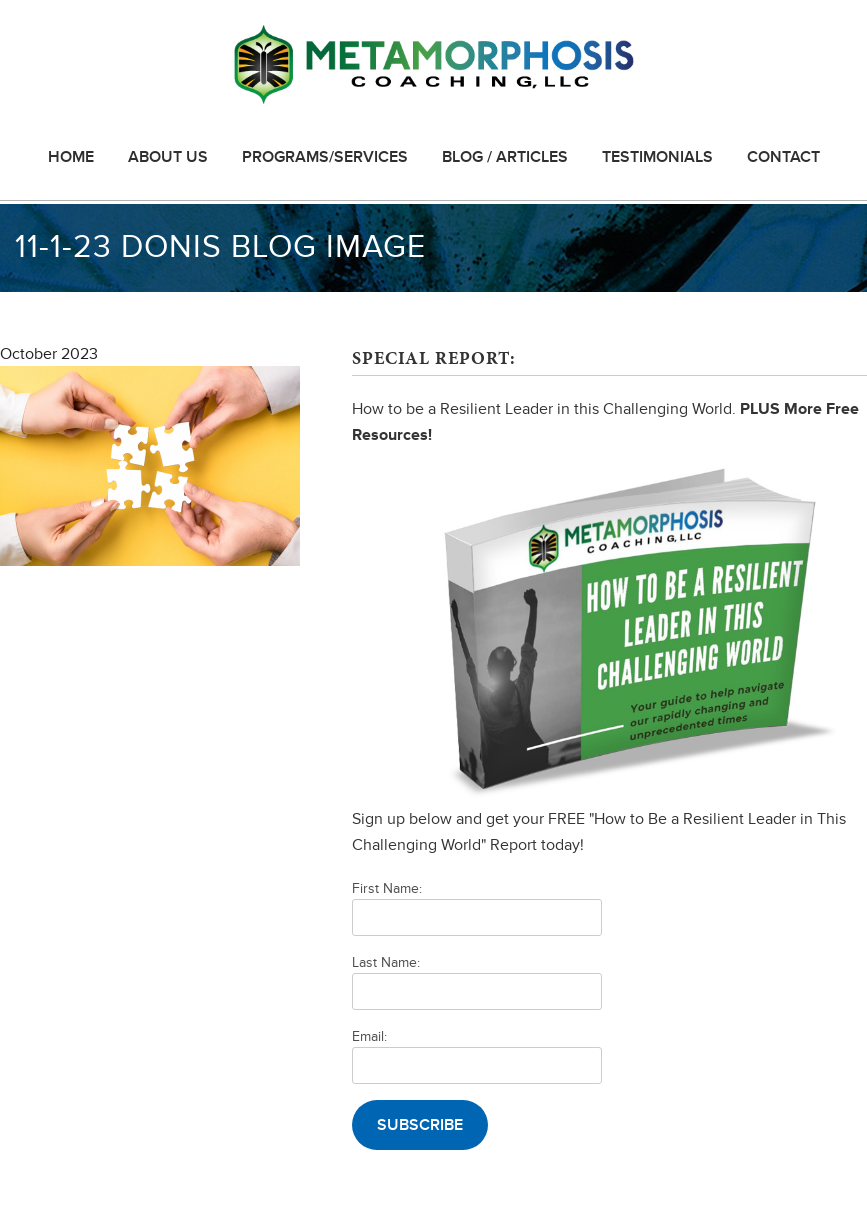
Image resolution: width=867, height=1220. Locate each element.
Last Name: (386, 962)
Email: (369, 1036)
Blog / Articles (505, 157)
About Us (168, 157)
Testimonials (657, 157)
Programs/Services (325, 157)
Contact (783, 157)
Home (71, 157)
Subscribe (420, 1125)
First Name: (387, 888)
